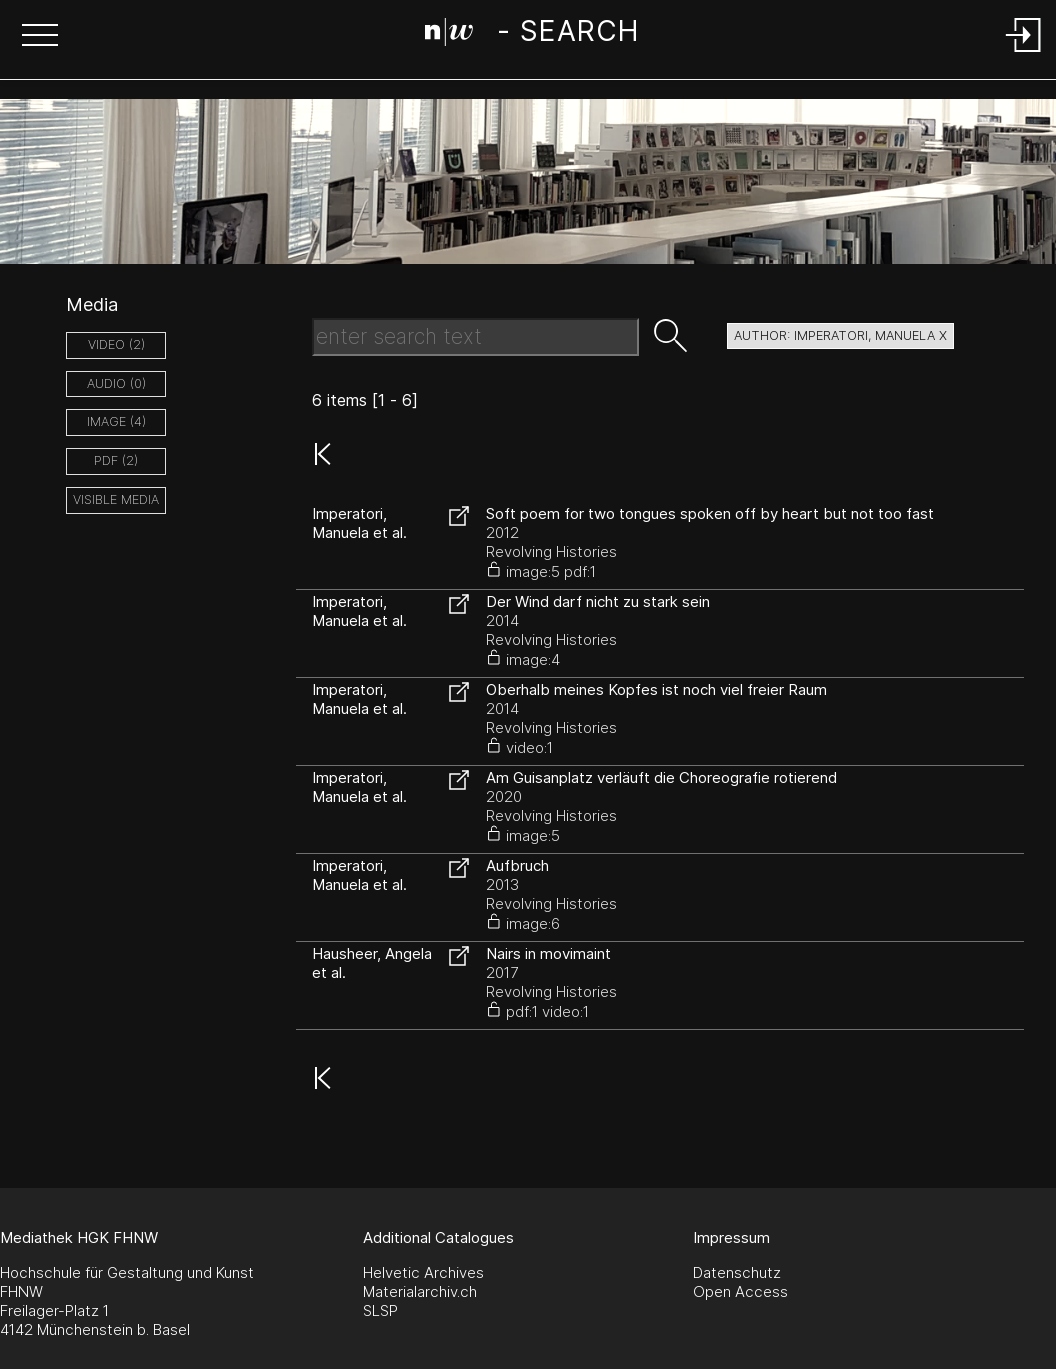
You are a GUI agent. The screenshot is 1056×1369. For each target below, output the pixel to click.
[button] (40, 37)
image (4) (116, 421)
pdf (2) (116, 460)
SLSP (380, 1310)
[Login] (1024, 53)
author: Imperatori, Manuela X (840, 335)
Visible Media (116, 499)
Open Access (740, 1291)
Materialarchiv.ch (420, 1291)
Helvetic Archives (423, 1272)
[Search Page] (531, 35)
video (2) (116, 344)
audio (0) (116, 383)
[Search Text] (475, 337)
